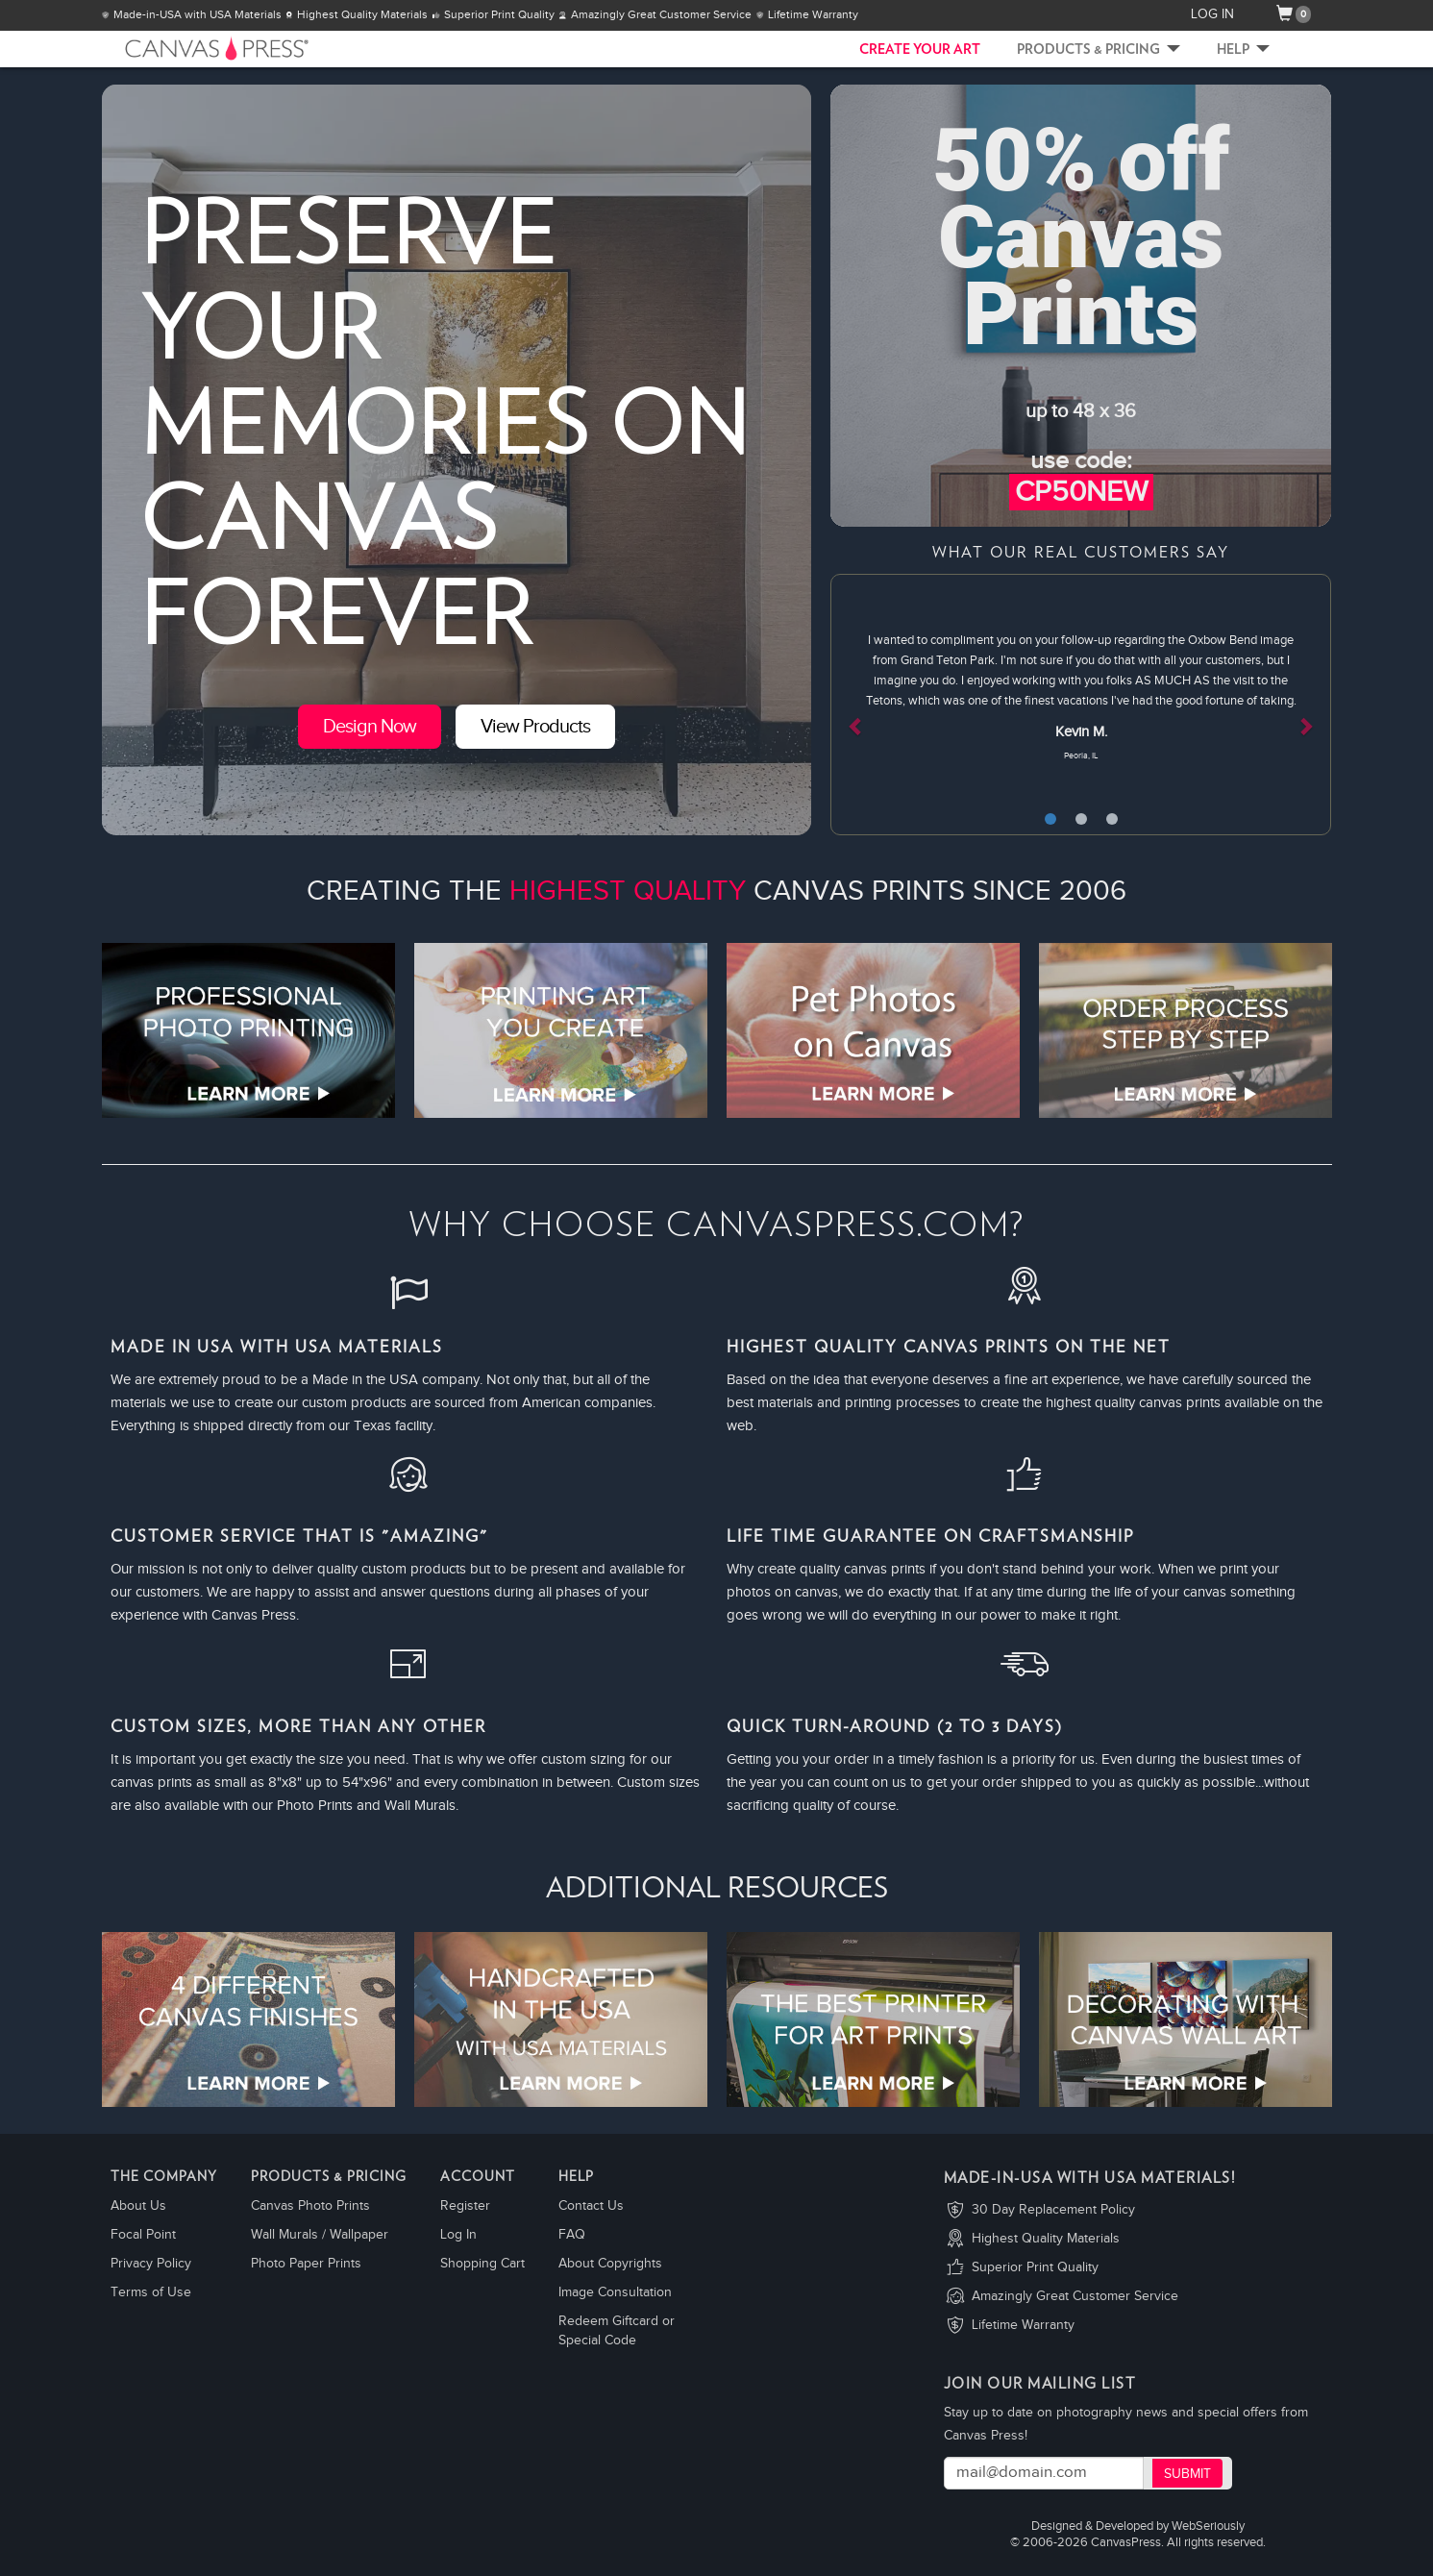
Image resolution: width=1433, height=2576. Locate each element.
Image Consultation (615, 2292)
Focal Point (143, 2234)
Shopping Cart (482, 2263)
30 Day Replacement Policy (1053, 2209)
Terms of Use (151, 2292)
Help (1243, 50)
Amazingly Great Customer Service (1075, 2296)
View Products (535, 726)
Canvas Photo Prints (310, 2206)
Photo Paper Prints (306, 2263)
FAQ (571, 2234)
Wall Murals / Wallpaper (319, 2234)
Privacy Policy (151, 2263)
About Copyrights (610, 2263)
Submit (1187, 2474)
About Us (138, 2206)
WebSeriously (1208, 2526)
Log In (458, 2234)
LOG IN (1212, 14)
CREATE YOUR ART (919, 50)
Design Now (369, 726)
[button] (867, 704)
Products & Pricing (1098, 50)
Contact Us (591, 2206)
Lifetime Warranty (1023, 2325)
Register (465, 2206)
